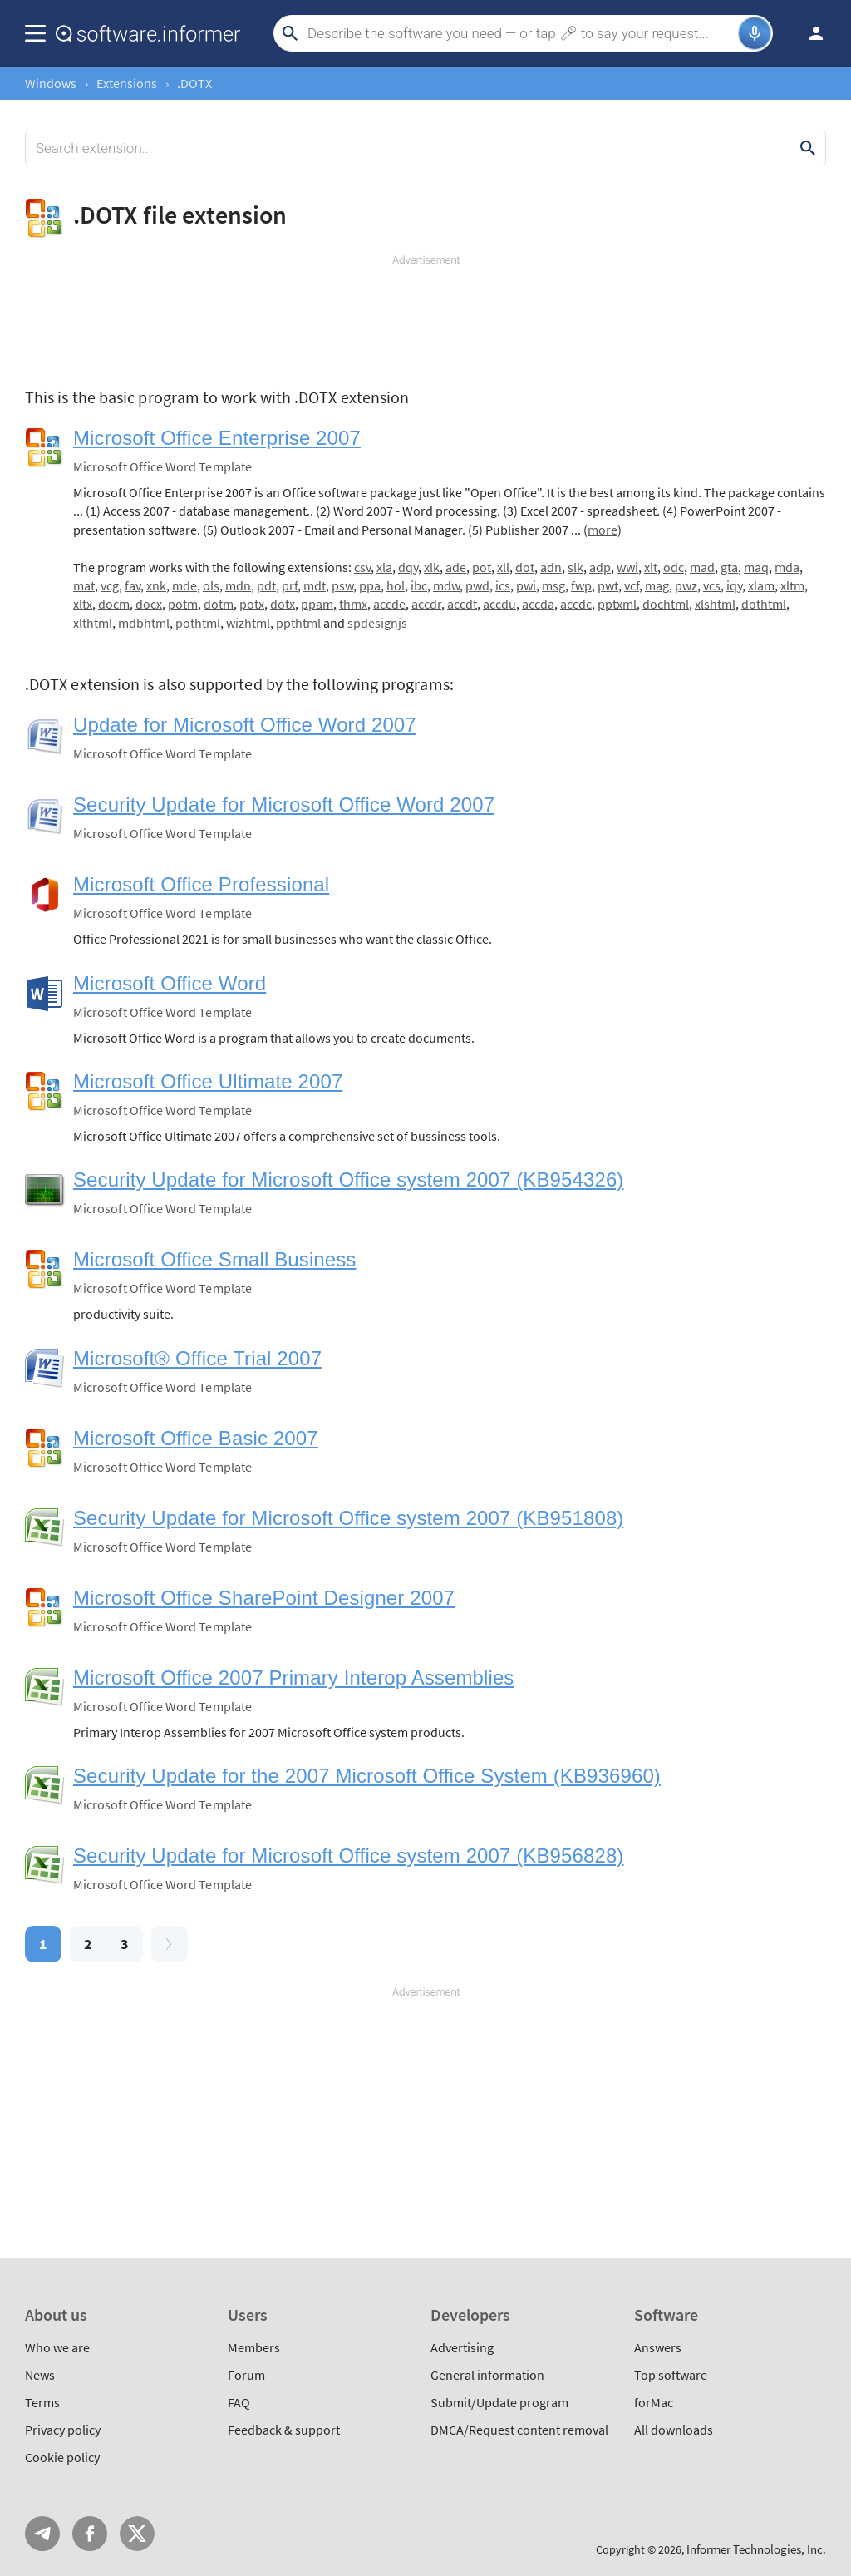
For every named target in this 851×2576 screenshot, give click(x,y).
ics (502, 585)
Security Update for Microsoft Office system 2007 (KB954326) (348, 1179)
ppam (317, 603)
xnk (156, 585)
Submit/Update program (499, 2402)
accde (389, 603)
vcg (110, 585)
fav (132, 585)
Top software (670, 2374)
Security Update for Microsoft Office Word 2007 (283, 804)
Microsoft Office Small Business (214, 1259)
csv (362, 567)
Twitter (137, 2533)
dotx (282, 603)
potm (183, 603)
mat (84, 585)
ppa (370, 585)
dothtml (763, 603)
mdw (446, 585)
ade (455, 567)
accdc (576, 603)
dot (524, 567)
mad (702, 567)
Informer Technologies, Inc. (756, 2549)
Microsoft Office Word (169, 983)
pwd (477, 585)
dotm (219, 603)
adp (600, 567)
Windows (50, 83)
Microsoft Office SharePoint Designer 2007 (264, 1598)
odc (673, 567)
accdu (499, 603)
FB (89, 2533)
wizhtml (248, 622)
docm (114, 603)
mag (657, 585)
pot (481, 567)
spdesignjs (377, 622)
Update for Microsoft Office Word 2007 (244, 724)
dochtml (665, 603)
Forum (246, 2374)
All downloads (673, 2429)
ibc (419, 585)
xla (384, 567)
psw (342, 585)
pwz (686, 585)
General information (487, 2374)
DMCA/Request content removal (519, 2429)
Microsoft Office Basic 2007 (195, 1438)
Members (254, 2347)
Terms (42, 2402)
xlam (761, 585)
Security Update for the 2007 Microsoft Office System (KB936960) (367, 1775)
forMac (653, 2402)
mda (787, 567)
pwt (608, 585)
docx (148, 603)
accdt (462, 603)
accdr (426, 603)
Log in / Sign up (808, 33)
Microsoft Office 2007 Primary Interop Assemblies (293, 1677)
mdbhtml (144, 622)
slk (575, 567)
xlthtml (92, 622)
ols (211, 585)
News (40, 2374)
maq (756, 567)
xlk (432, 567)
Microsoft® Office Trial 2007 (197, 1358)
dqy (408, 567)
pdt (266, 585)
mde (184, 585)
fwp (581, 585)
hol (395, 585)
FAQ (239, 2402)
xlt (650, 567)
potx (251, 603)
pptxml (617, 603)
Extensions (126, 83)
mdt (314, 585)
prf (290, 585)
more (602, 529)
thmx (353, 603)
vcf (631, 585)
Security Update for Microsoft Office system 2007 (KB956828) (348, 1855)
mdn (238, 585)
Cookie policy (62, 2457)
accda (538, 603)
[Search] (520, 33)
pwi (526, 585)
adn (551, 567)
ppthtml (298, 622)
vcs (712, 585)
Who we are (57, 2347)
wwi (627, 567)
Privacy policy (63, 2429)
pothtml (197, 622)
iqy (734, 585)
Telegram (42, 2533)
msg (553, 585)
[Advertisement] (425, 318)
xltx (82, 603)
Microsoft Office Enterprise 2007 (217, 438)
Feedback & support (284, 2429)
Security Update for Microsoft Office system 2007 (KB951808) (348, 1518)
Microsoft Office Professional (201, 884)
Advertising (462, 2347)
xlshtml (715, 603)
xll (503, 567)
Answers (657, 2347)
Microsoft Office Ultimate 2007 (207, 1081)
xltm (792, 585)
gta (729, 567)
